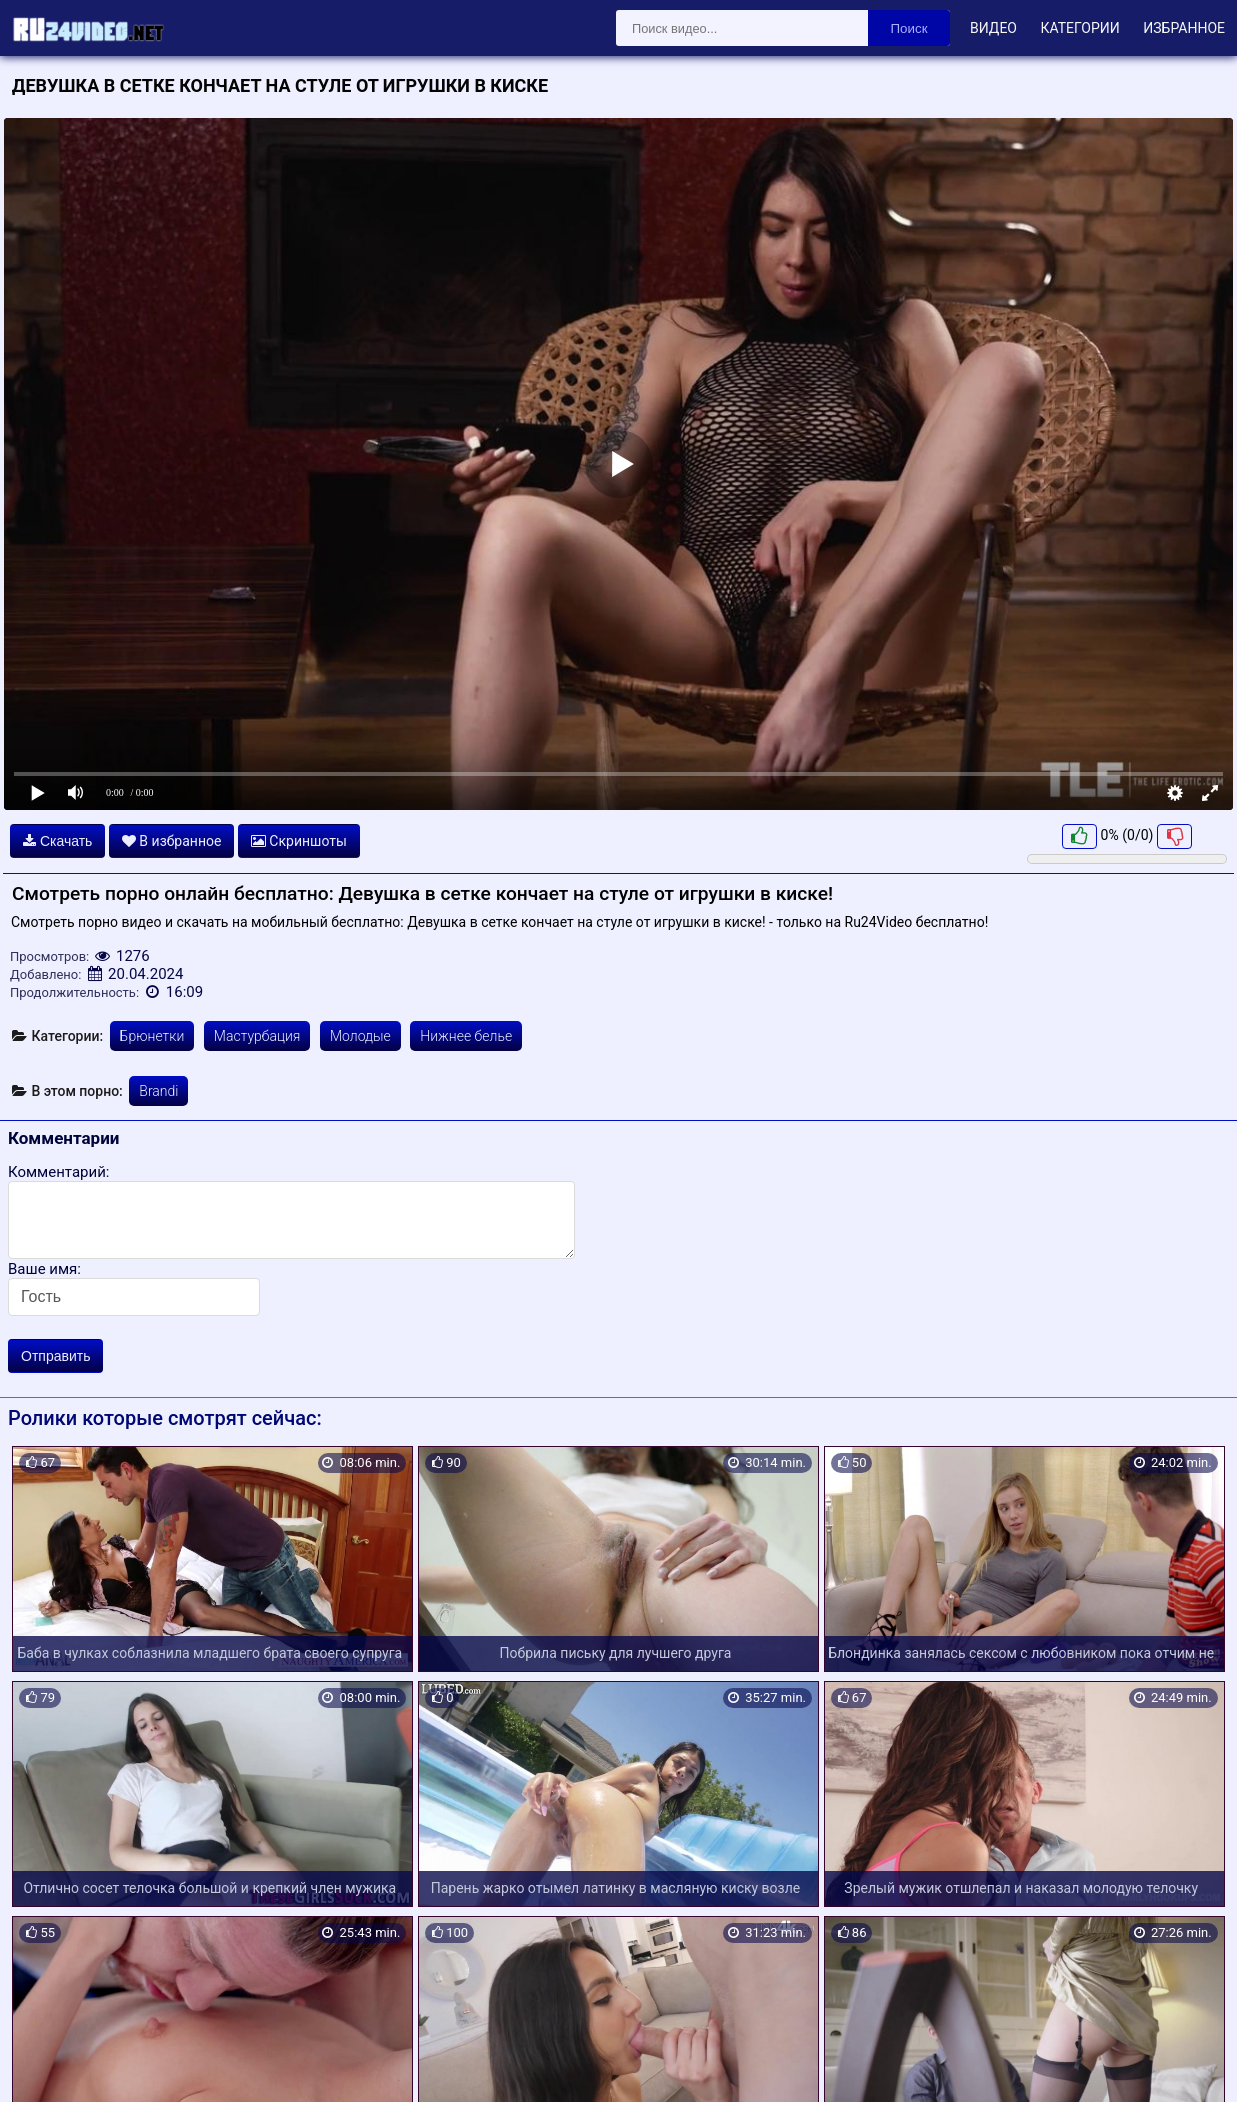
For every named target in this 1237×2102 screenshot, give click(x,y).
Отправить (55, 1356)
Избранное (1184, 28)
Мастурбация (257, 1036)
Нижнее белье (466, 1036)
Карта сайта (44, 2063)
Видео (993, 28)
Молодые (360, 1036)
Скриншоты (299, 841)
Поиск (909, 28)
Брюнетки (152, 1036)
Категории (1079, 28)
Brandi (158, 1091)
